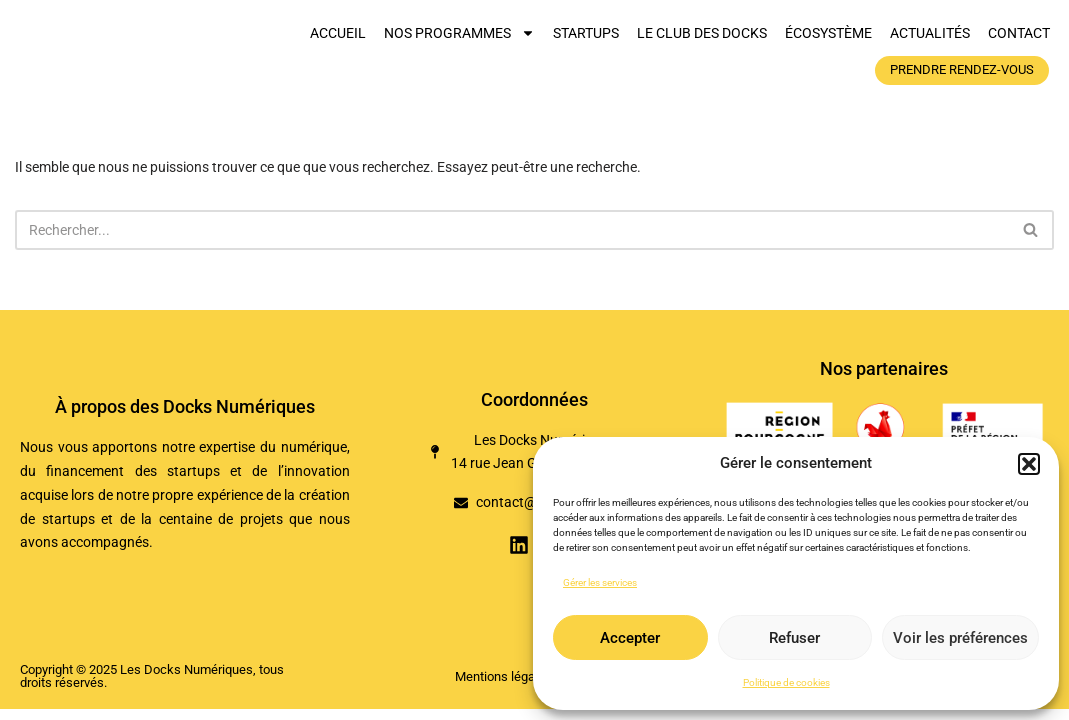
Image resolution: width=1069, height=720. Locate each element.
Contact (1019, 33)
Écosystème (828, 33)
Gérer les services (600, 582)
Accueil (338, 33)
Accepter (630, 638)
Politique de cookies (786, 682)
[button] (1029, 464)
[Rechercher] (512, 230)
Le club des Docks (702, 33)
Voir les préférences (960, 638)
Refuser (794, 638)
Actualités (930, 33)
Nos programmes (459, 33)
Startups (586, 33)
